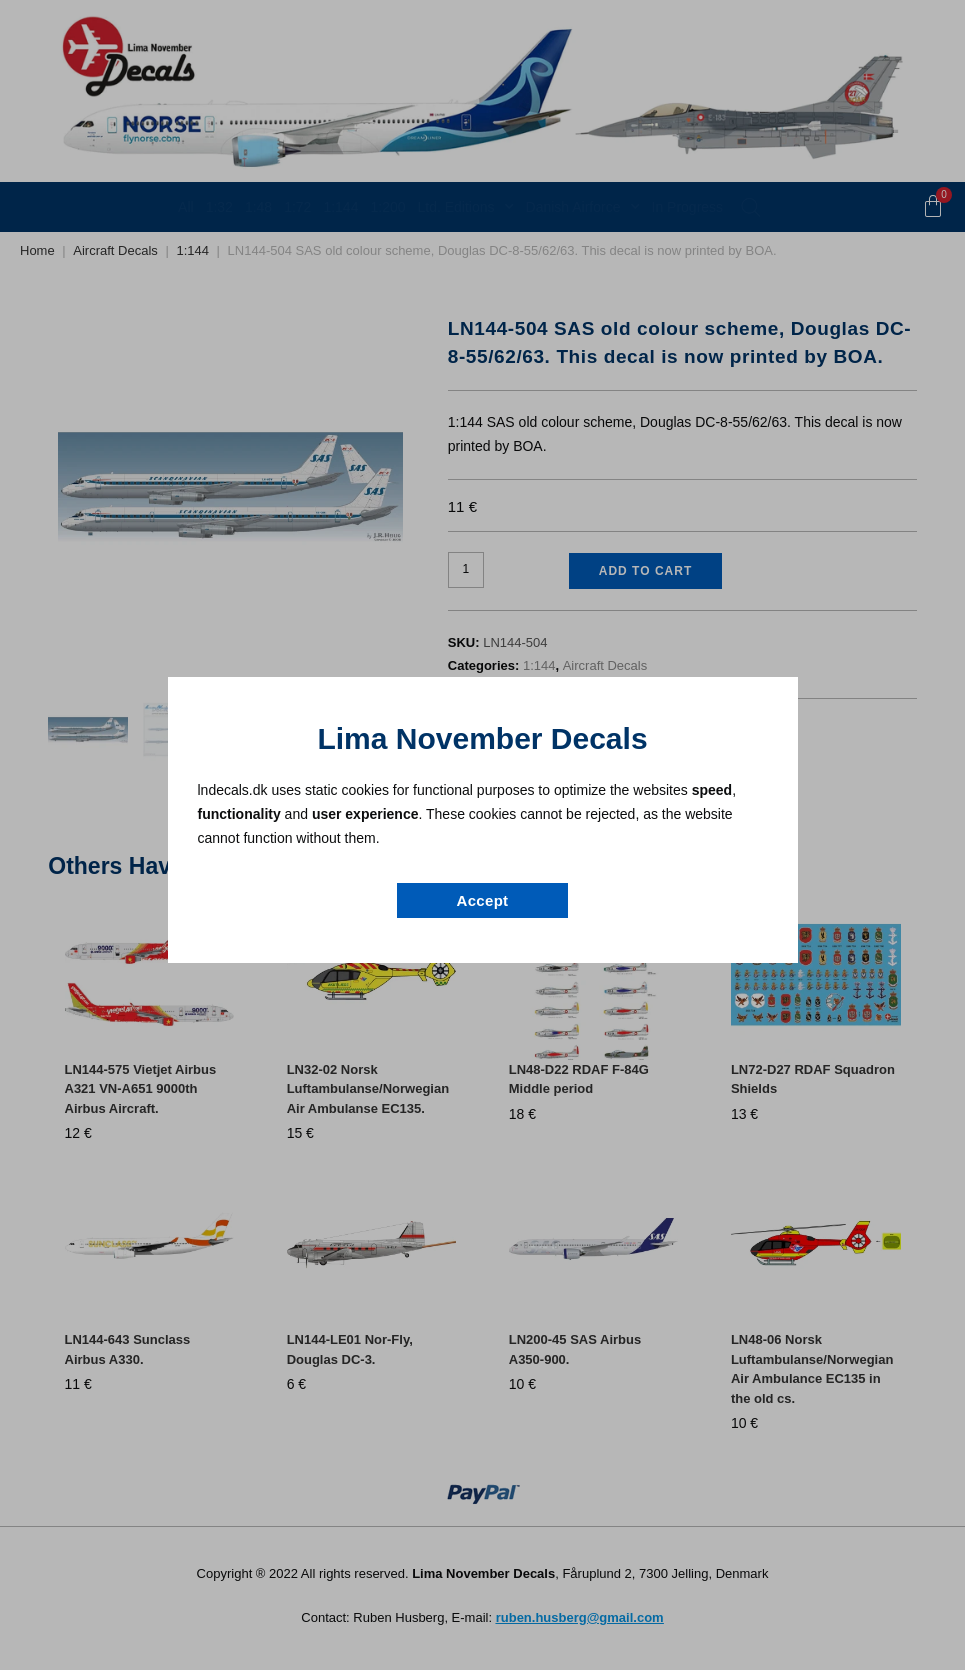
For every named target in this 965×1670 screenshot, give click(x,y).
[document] (482, 835)
